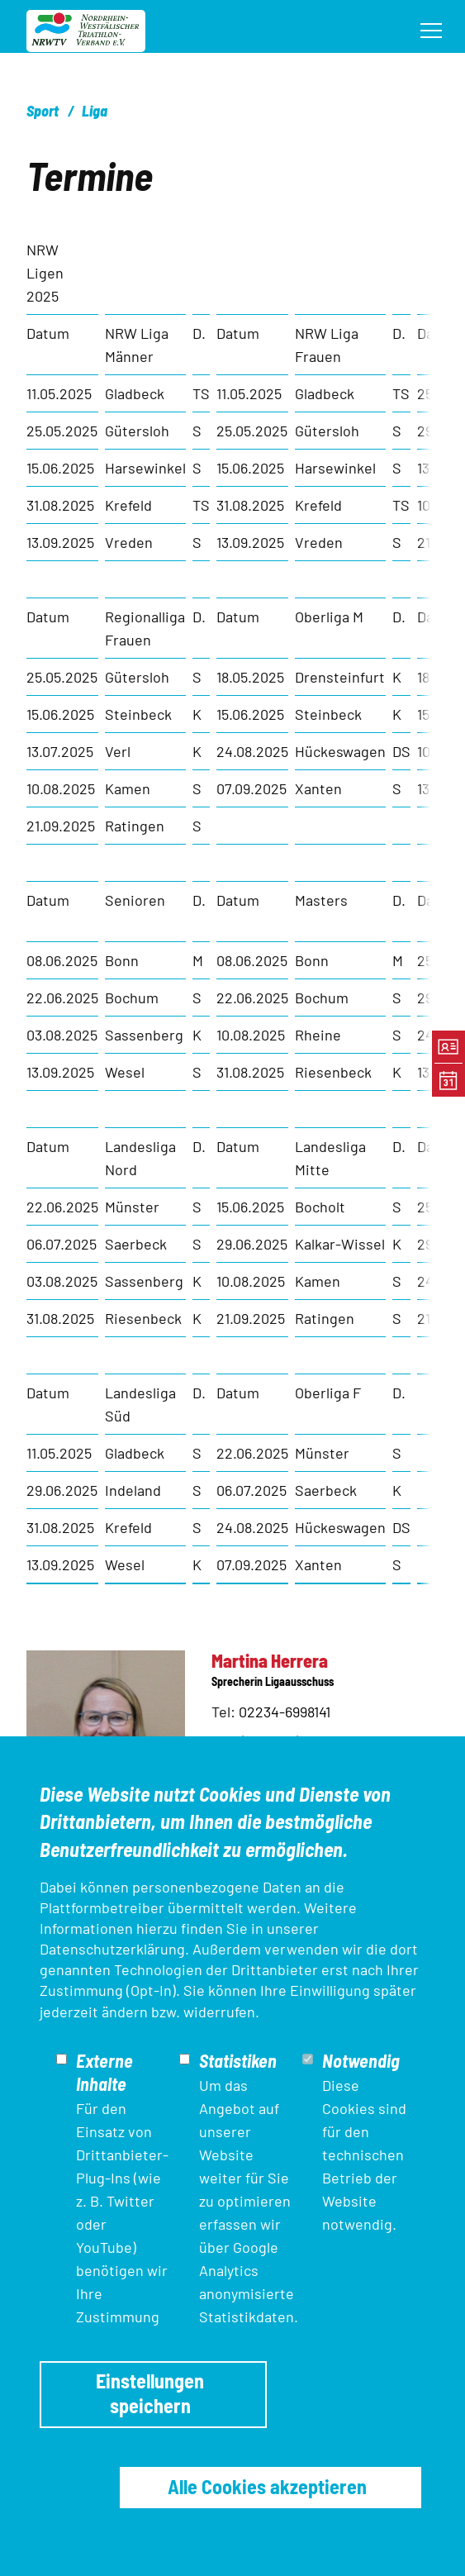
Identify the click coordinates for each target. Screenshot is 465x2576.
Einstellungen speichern (150, 2393)
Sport (42, 111)
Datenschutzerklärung (112, 1949)
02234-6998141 (284, 1711)
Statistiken (238, 2060)
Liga (94, 111)
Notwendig (361, 2060)
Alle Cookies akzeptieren (267, 2486)
